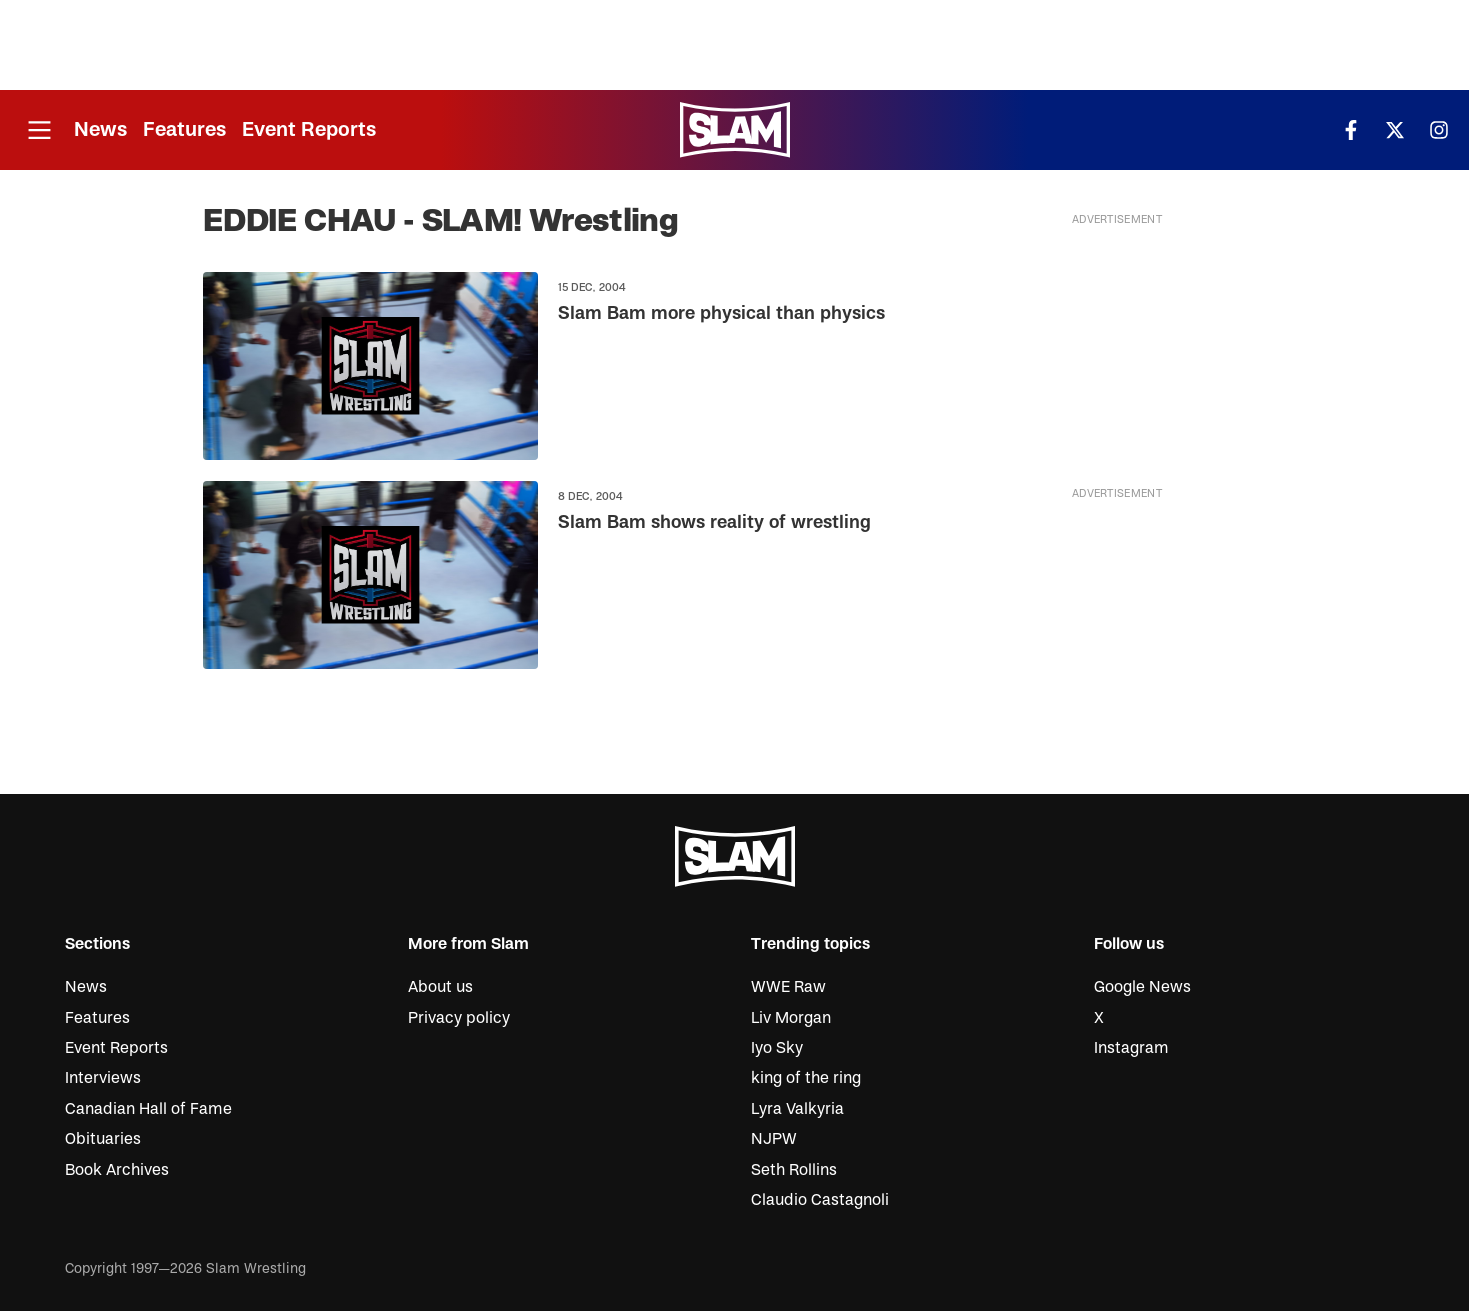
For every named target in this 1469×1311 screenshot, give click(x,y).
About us (440, 987)
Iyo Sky (777, 1048)
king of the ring (806, 1078)
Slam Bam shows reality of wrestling (713, 522)
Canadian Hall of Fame (148, 1109)
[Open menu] (39, 130)
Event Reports (309, 129)
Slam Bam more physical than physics (720, 314)
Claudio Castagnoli (820, 1200)
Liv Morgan (791, 1018)
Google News (1142, 987)
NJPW (774, 1139)
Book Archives (117, 1170)
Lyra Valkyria (797, 1109)
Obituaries (103, 1139)
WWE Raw (788, 987)
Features (184, 129)
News (100, 129)
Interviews (103, 1078)
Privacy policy (459, 1018)
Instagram (1131, 1048)
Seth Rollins (794, 1170)
